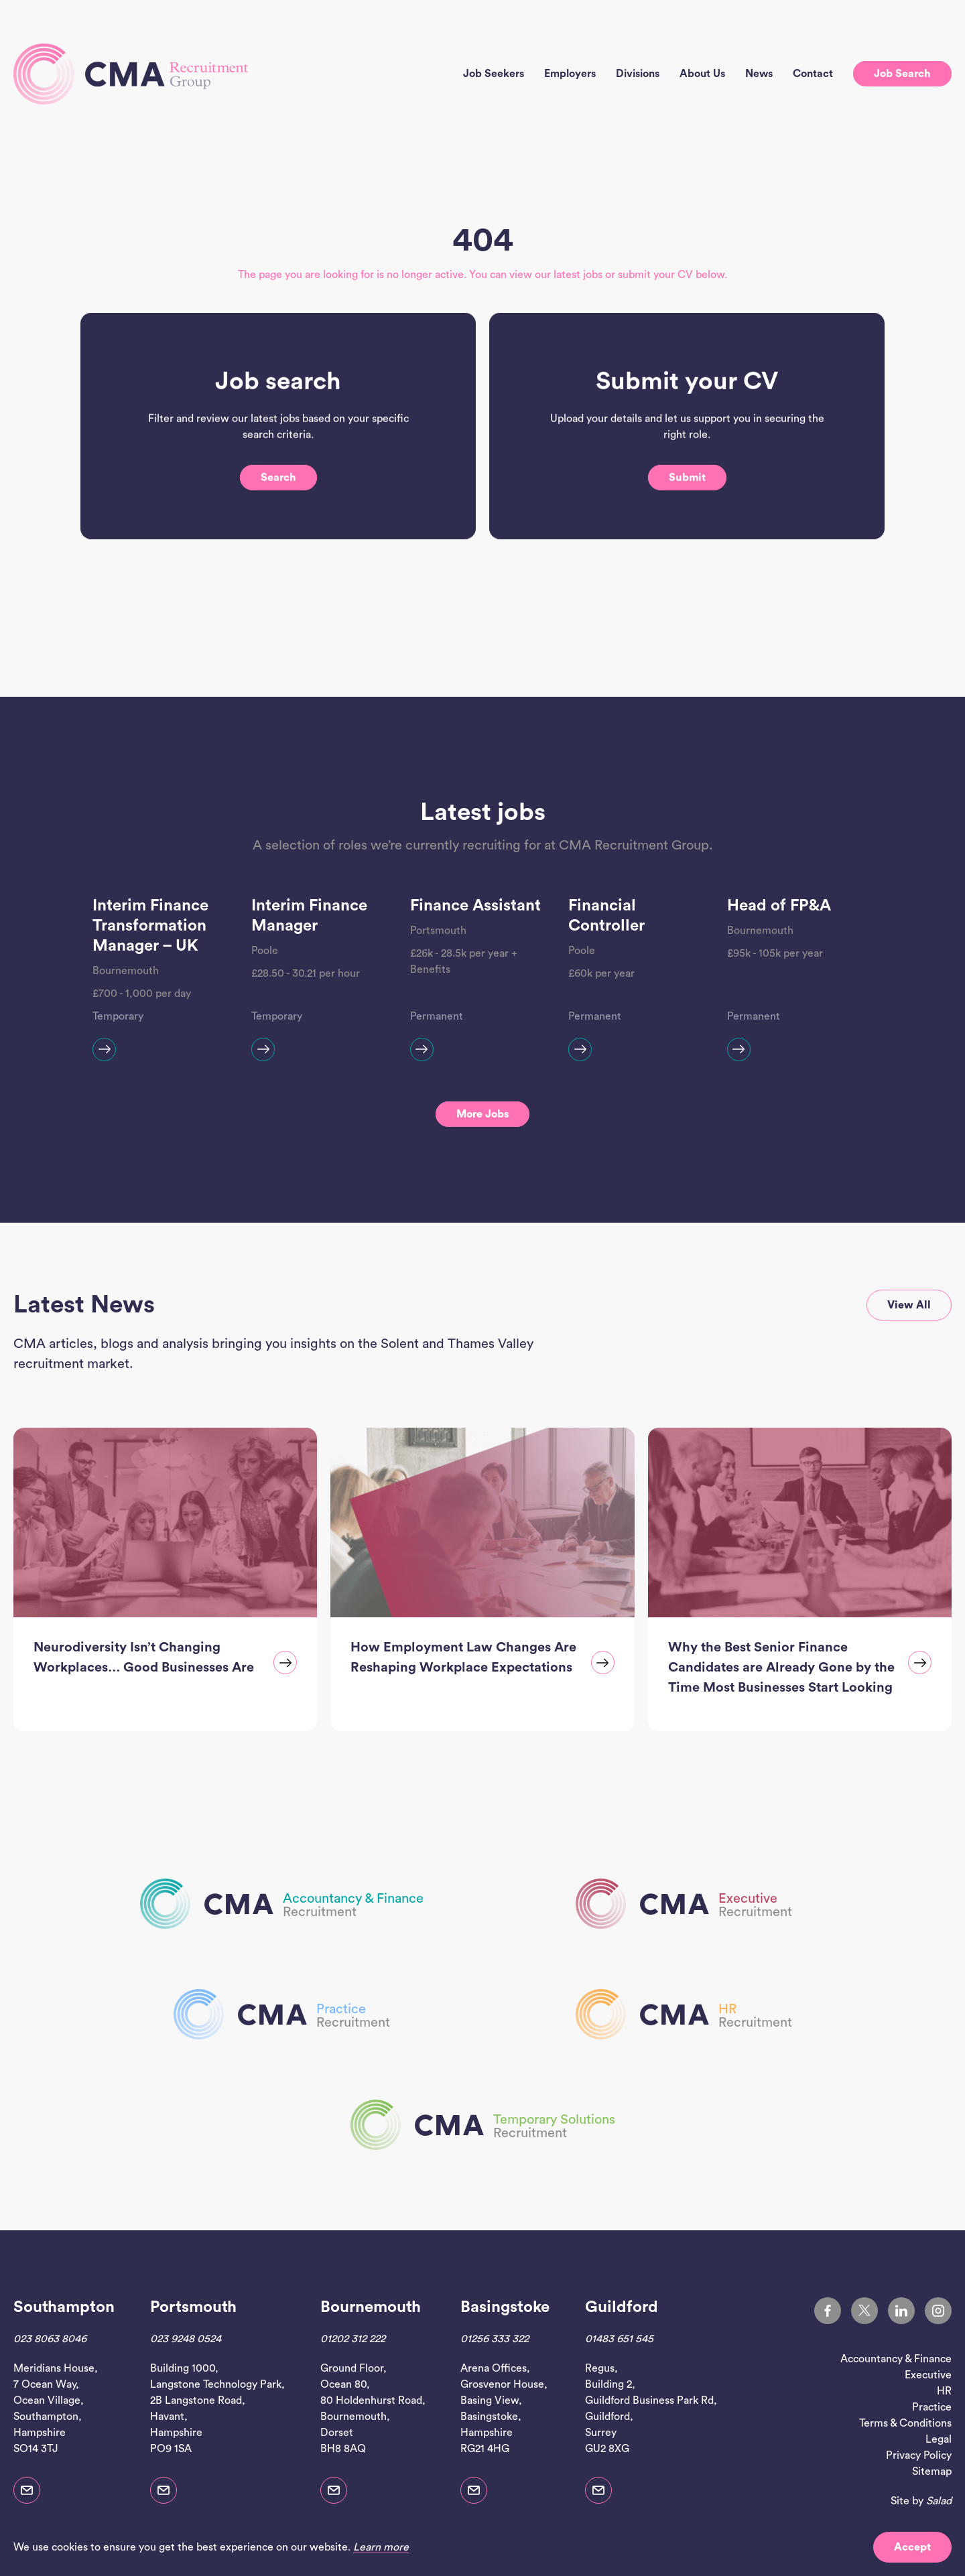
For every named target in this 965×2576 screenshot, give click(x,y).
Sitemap (932, 2471)
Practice (932, 2407)
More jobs (482, 1114)
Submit (687, 508)
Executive (928, 2375)
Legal (938, 2439)
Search (278, 508)
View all (909, 1305)
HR (944, 2391)
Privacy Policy (919, 2455)
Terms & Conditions (905, 2423)
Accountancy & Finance (896, 2359)
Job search (902, 73)
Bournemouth (370, 2307)
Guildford (621, 2307)
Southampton (64, 2307)
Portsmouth (193, 2307)
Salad (939, 2501)
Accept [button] (912, 2547)
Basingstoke (505, 2307)
